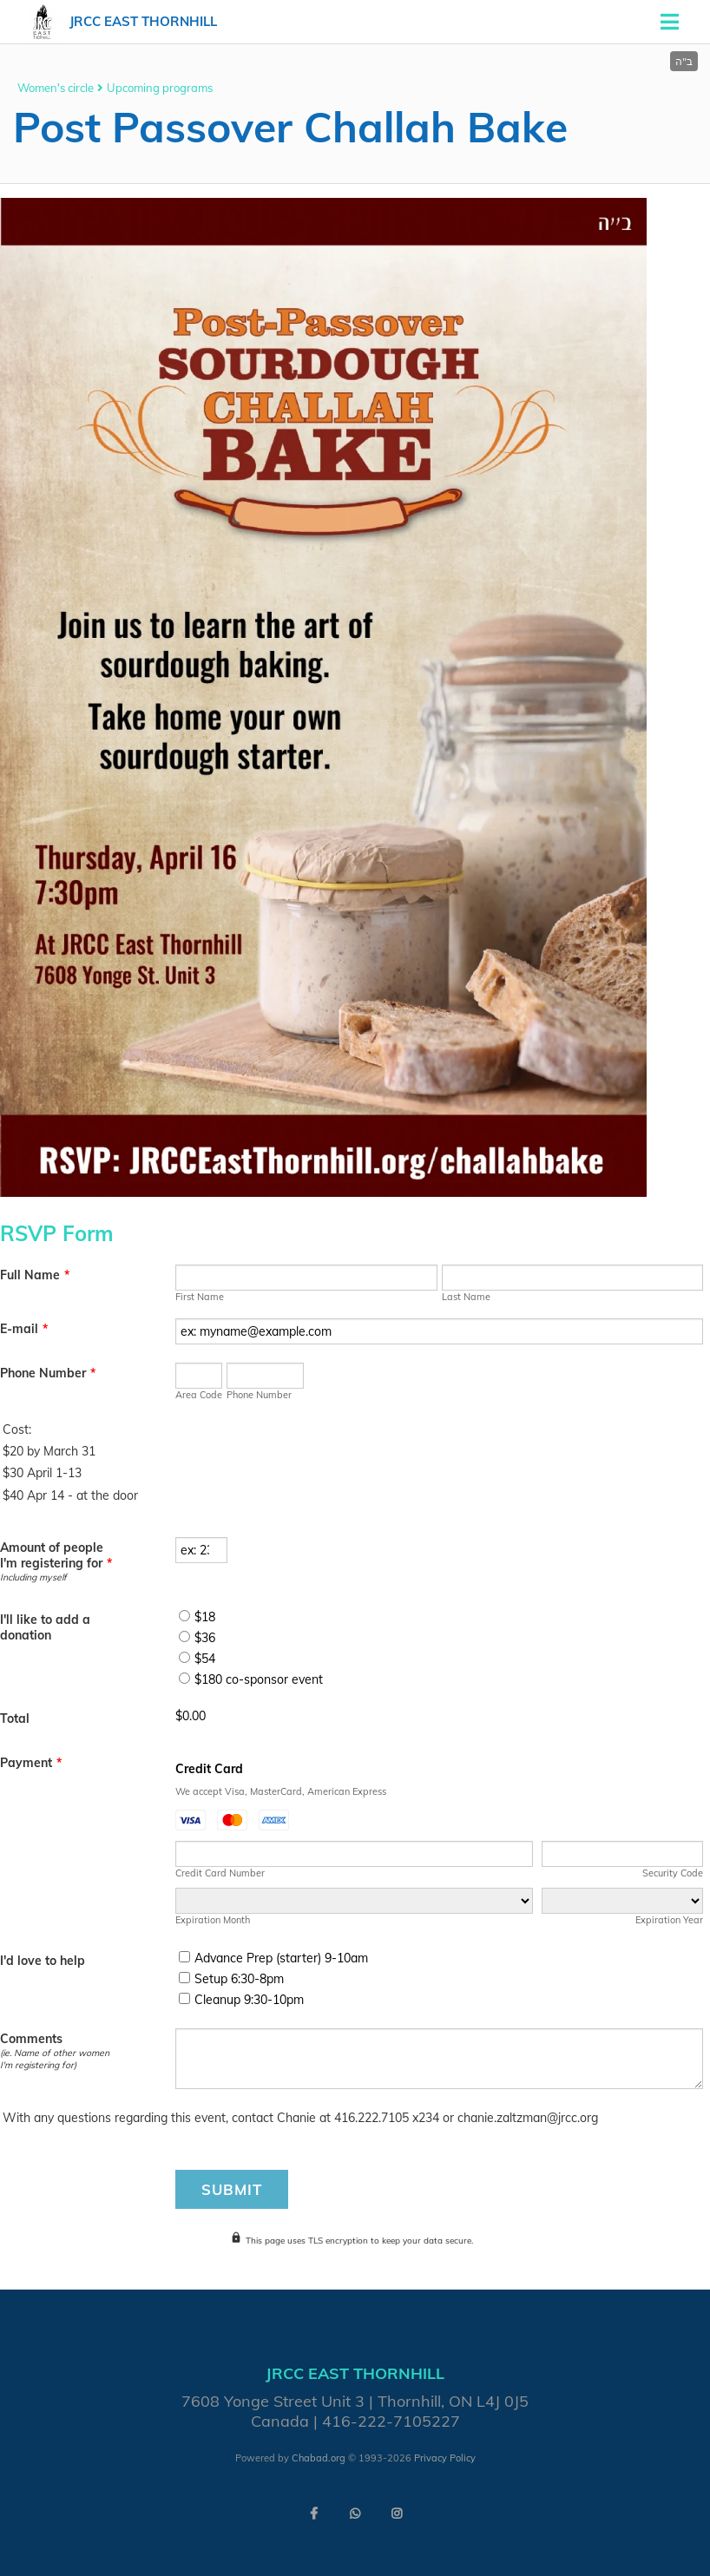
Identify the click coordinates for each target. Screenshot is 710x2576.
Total (15, 1718)
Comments (31, 2039)
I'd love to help (42, 1960)
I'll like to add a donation (45, 1627)
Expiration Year (669, 1920)
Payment (31, 1763)
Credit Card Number (220, 1873)
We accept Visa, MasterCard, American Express (280, 1791)
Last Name (466, 1297)
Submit (231, 2189)
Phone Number (47, 1373)
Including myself (33, 1577)
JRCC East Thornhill (143, 21)
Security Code (672, 1873)
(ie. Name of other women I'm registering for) (54, 2059)
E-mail (24, 1329)
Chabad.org (318, 2458)
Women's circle (55, 88)
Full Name (34, 1275)
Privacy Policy (445, 2458)
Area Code (198, 1395)
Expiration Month (212, 1920)
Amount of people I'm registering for (56, 1555)
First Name (199, 1297)
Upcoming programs (160, 88)
